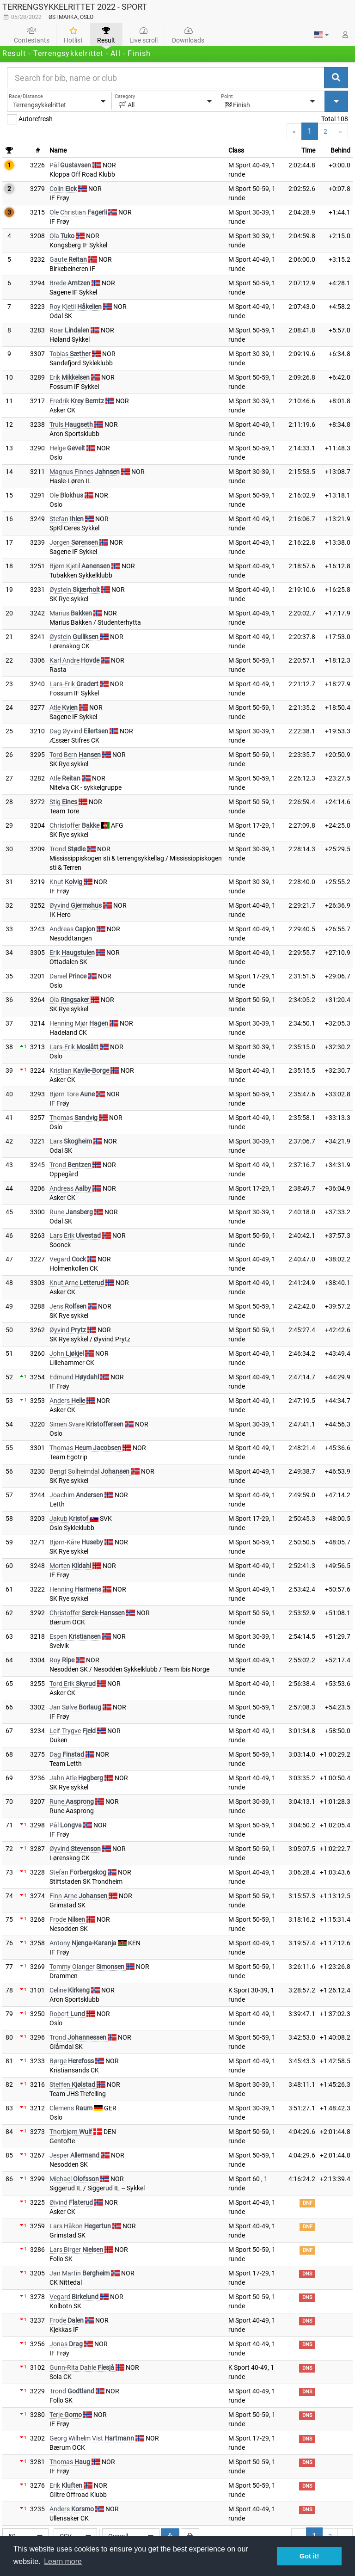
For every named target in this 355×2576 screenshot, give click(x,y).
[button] (321, 34)
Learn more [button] (63, 2561)
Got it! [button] (309, 2556)
